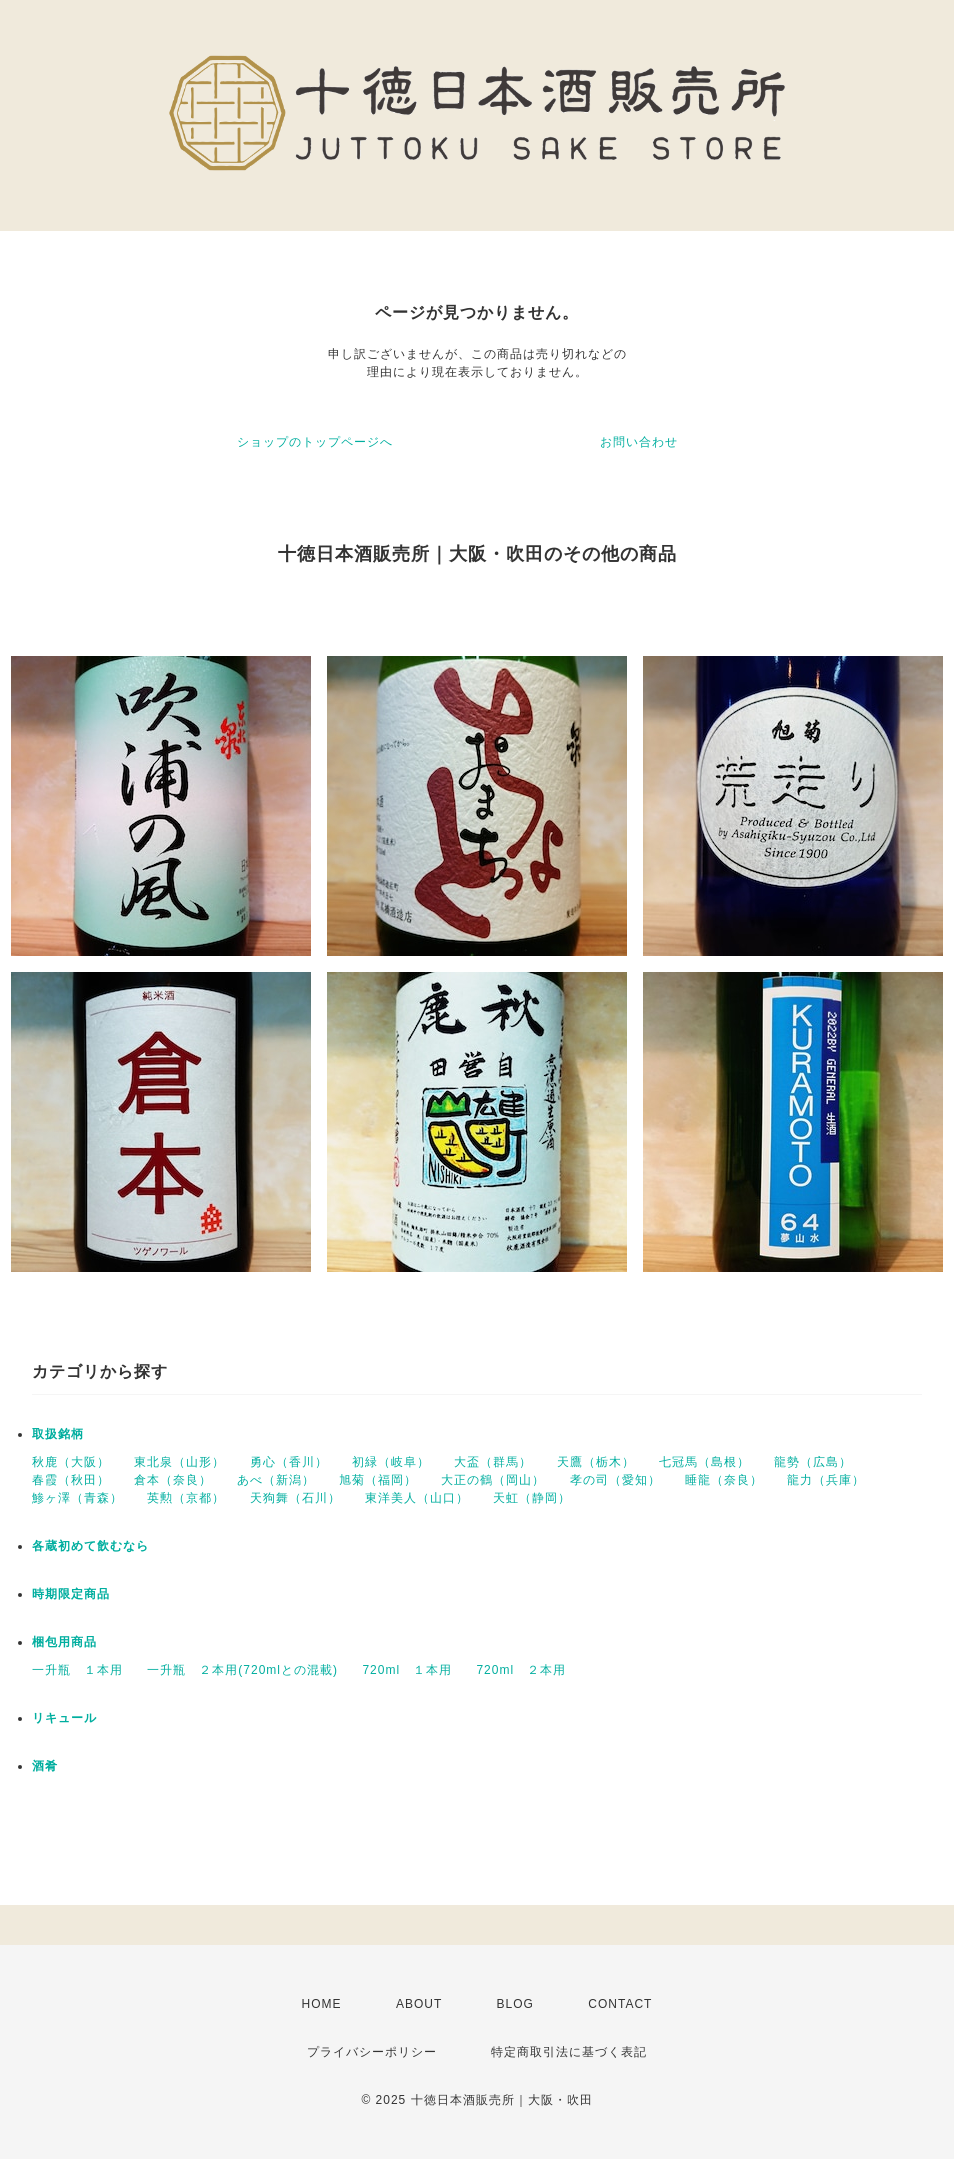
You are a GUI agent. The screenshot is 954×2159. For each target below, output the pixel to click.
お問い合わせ (639, 442)
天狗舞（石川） (295, 1498)
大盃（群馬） (493, 1462)
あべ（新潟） (276, 1480)
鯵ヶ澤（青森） (77, 1498)
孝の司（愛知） (615, 1480)
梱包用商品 (64, 1642)
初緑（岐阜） (391, 1462)
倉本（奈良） (173, 1480)
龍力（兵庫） (826, 1480)
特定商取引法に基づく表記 (569, 2052)
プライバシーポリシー (372, 2052)
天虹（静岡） (532, 1498)
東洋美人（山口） (417, 1498)
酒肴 (45, 1766)
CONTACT (620, 2004)
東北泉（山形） (179, 1462)
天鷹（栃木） (596, 1462)
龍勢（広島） (813, 1462)
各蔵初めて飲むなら (90, 1546)
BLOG (515, 2004)
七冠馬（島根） (704, 1462)
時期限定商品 (71, 1594)
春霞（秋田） (71, 1480)
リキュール (64, 1718)
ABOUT (419, 2004)
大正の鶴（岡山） (493, 1480)
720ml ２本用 (521, 1670)
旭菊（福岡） (378, 1480)
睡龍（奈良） (724, 1480)
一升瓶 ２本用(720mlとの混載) (242, 1670)
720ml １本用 (407, 1670)
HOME (322, 2004)
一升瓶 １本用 (77, 1670)
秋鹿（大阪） (71, 1462)
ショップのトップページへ (315, 442)
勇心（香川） (289, 1462)
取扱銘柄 (58, 1434)
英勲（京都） (186, 1498)
